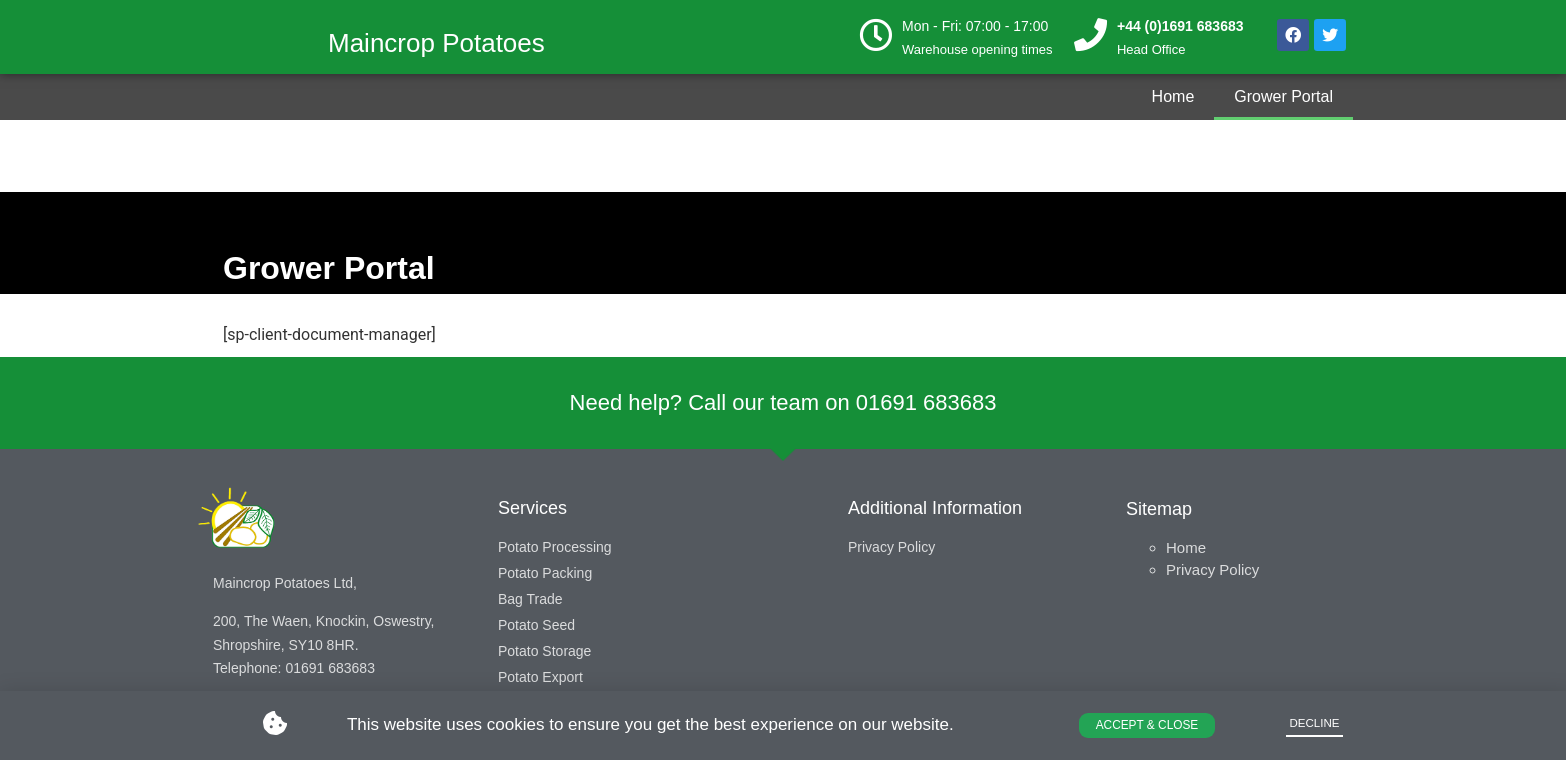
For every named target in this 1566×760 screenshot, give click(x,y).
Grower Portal (1283, 96)
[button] (1146, 723)
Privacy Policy (1212, 569)
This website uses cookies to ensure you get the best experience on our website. (650, 722)
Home (1173, 96)
